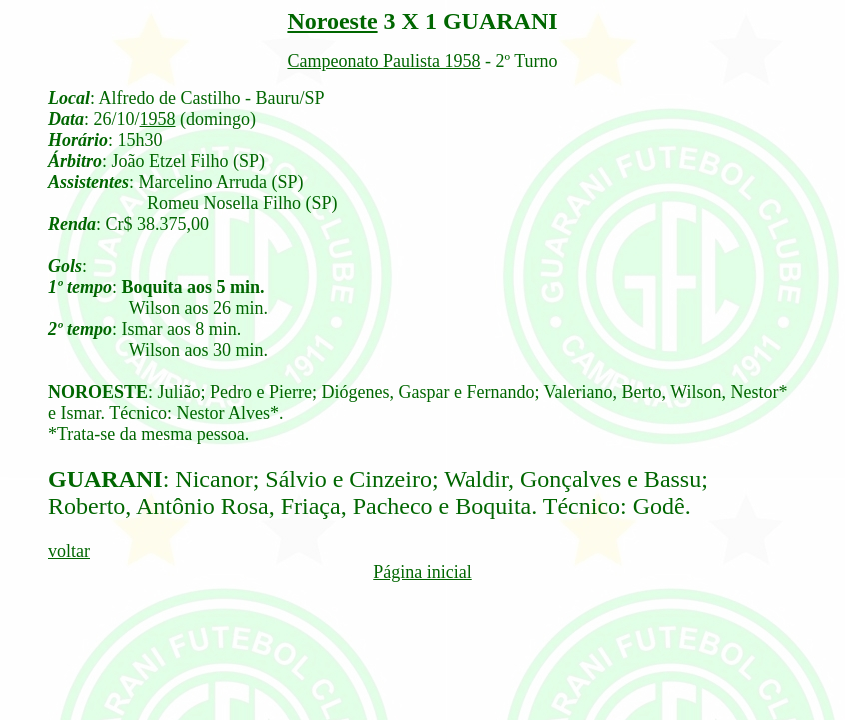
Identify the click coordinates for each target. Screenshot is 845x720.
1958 (158, 119)
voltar (69, 551)
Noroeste (332, 21)
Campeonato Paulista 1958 (383, 61)
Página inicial (422, 572)
